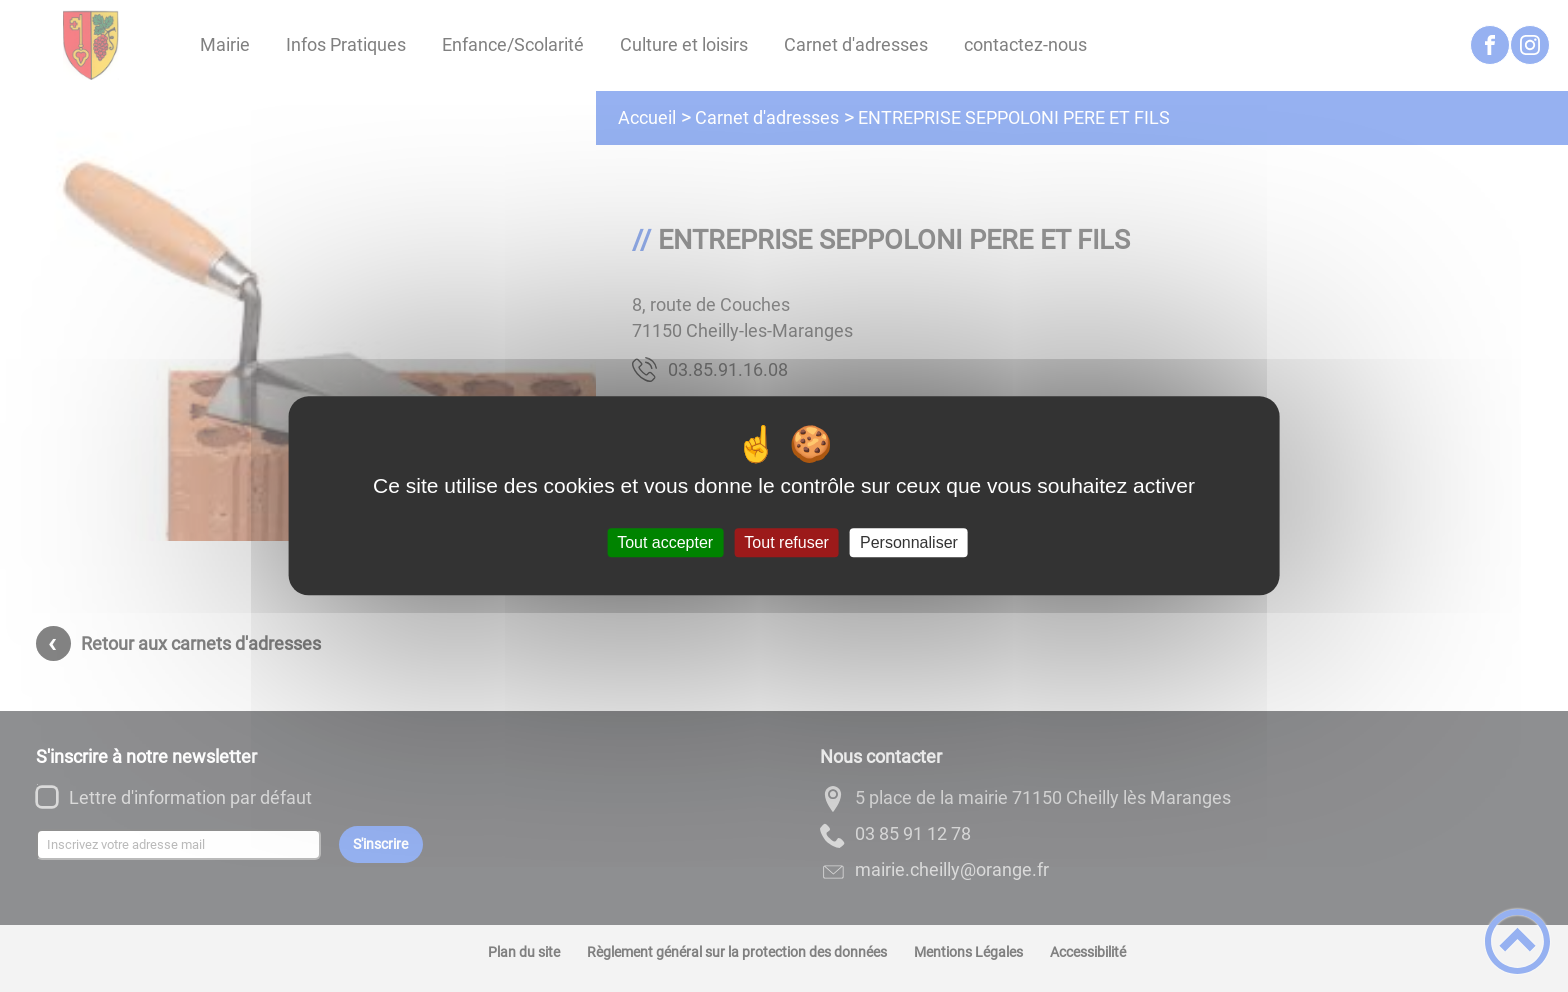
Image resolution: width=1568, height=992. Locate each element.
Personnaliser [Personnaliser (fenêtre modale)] (909, 542)
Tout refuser (786, 542)
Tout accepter (665, 542)
